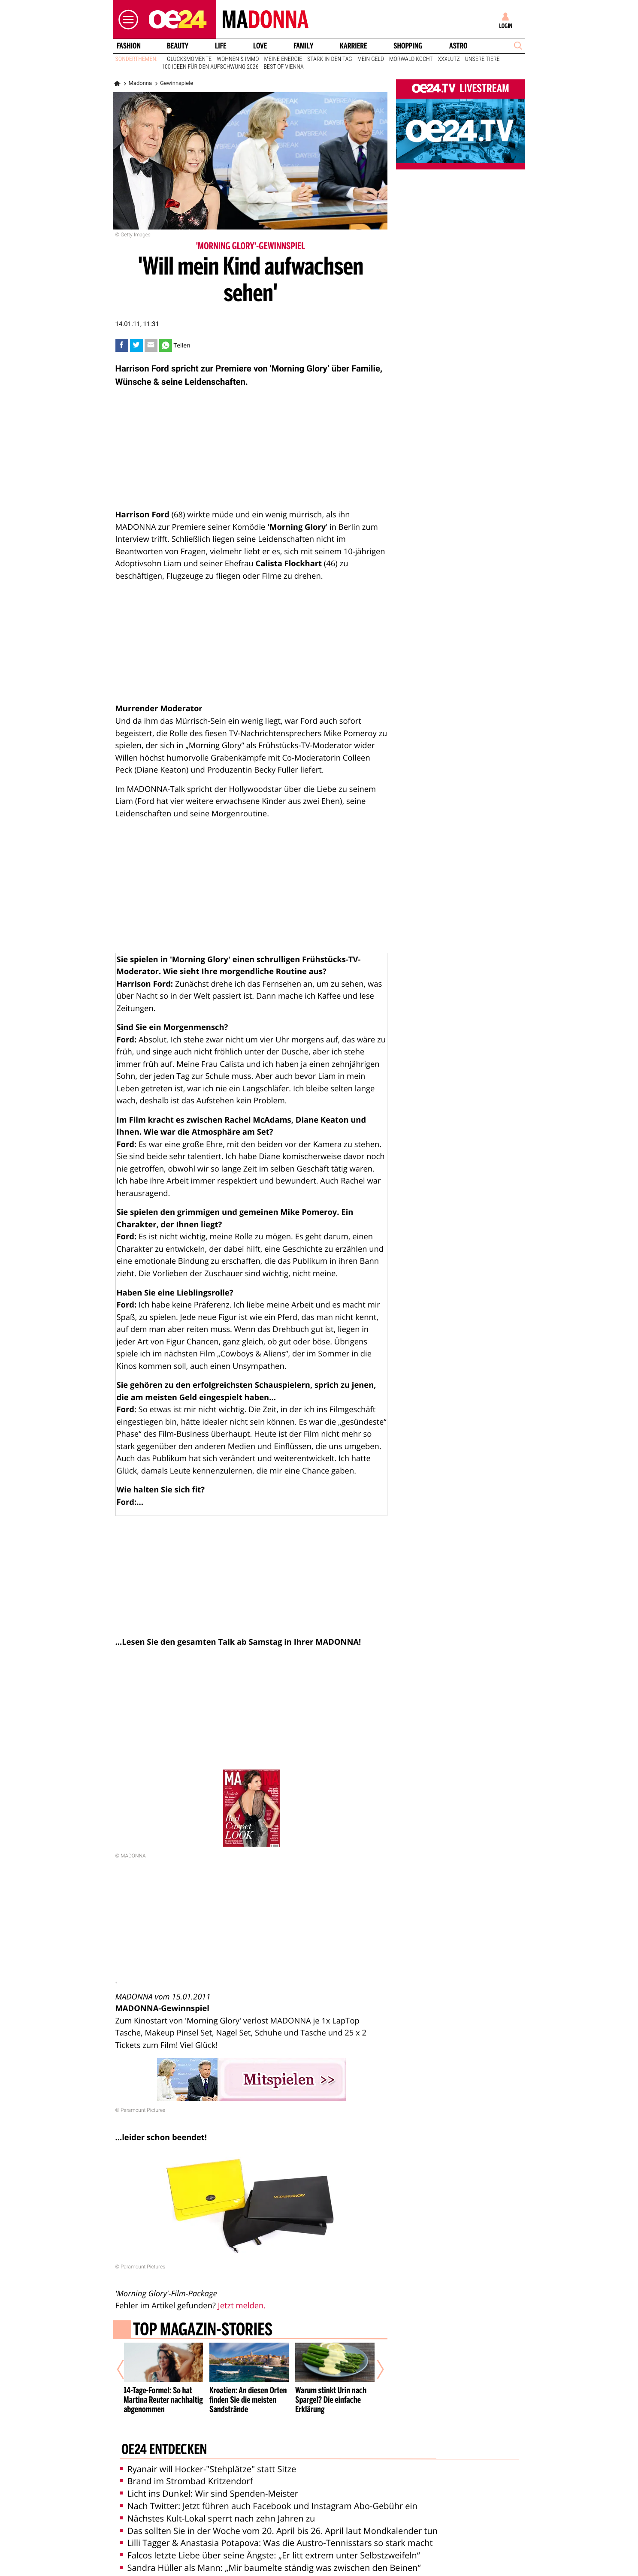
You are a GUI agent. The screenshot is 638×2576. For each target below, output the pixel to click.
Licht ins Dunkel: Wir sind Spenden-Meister (209, 2485)
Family (303, 46)
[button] (126, 19)
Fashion (128, 46)
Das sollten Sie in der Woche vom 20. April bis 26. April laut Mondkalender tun (279, 2523)
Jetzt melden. (242, 2305)
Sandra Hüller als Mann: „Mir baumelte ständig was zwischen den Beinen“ (270, 2560)
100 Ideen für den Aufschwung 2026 (210, 66)
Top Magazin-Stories (202, 2330)
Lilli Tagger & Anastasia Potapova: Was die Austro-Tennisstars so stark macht (276, 2535)
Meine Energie (283, 59)
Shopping (407, 46)
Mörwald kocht (411, 59)
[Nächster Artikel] (374, 2366)
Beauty (177, 46)
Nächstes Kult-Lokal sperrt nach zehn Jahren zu (217, 2510)
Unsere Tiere (482, 59)
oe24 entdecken (163, 2442)
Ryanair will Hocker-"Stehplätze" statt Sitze (208, 2461)
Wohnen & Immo (238, 59)
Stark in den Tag (329, 59)
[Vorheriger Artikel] (126, 2366)
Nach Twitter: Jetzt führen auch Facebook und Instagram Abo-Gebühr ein (268, 2498)
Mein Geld (370, 59)
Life (221, 46)
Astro (458, 46)
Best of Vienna (283, 66)
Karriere (353, 46)
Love (260, 46)
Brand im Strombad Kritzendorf (186, 2473)
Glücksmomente (189, 59)
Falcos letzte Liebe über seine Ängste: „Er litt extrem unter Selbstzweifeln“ (270, 2547)
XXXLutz (449, 59)
